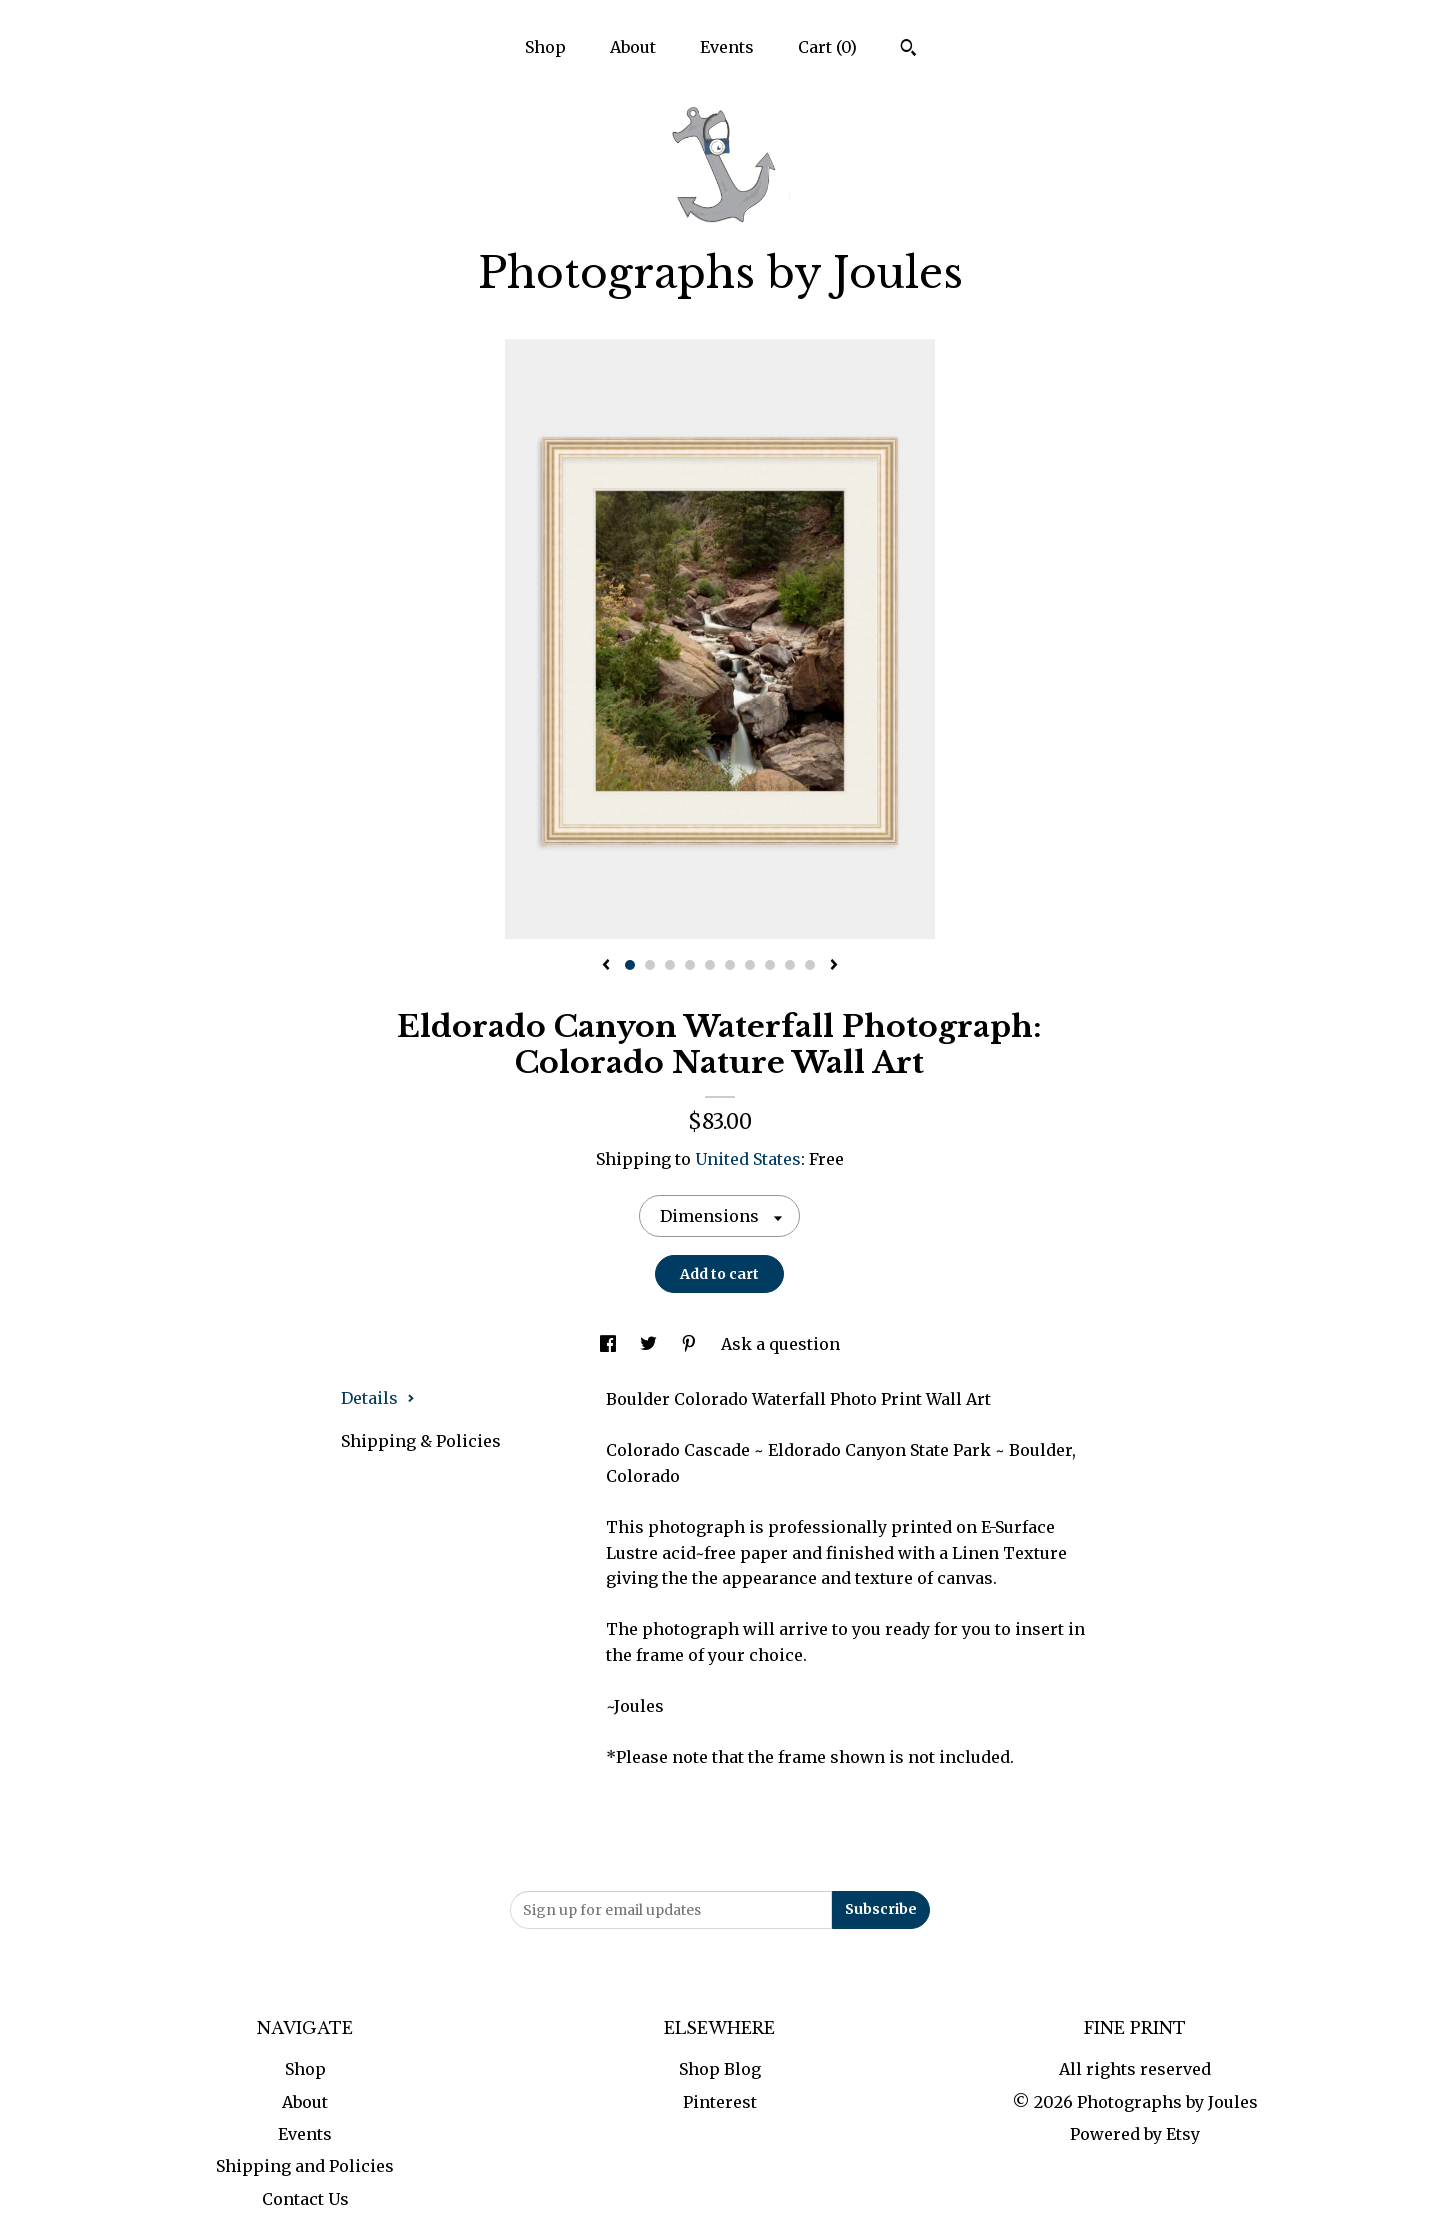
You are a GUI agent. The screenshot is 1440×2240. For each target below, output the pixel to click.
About (633, 47)
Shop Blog (720, 2069)
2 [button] (650, 965)
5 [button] (710, 965)
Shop (545, 47)
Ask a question (780, 1344)
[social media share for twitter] (650, 1344)
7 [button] (750, 965)
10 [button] (810, 965)
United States (748, 1159)
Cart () (827, 47)
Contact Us (305, 2199)
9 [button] (790, 965)
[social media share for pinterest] (691, 1344)
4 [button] (690, 965)
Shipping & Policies (421, 1441)
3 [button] (670, 965)
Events (727, 47)
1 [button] (630, 965)
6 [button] (730, 965)
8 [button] (770, 965)
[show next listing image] (834, 966)
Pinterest (720, 2102)
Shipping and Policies (305, 2166)
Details (378, 1398)
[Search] (908, 50)
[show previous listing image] (606, 966)
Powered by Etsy (1135, 2134)
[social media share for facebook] (610, 1344)
